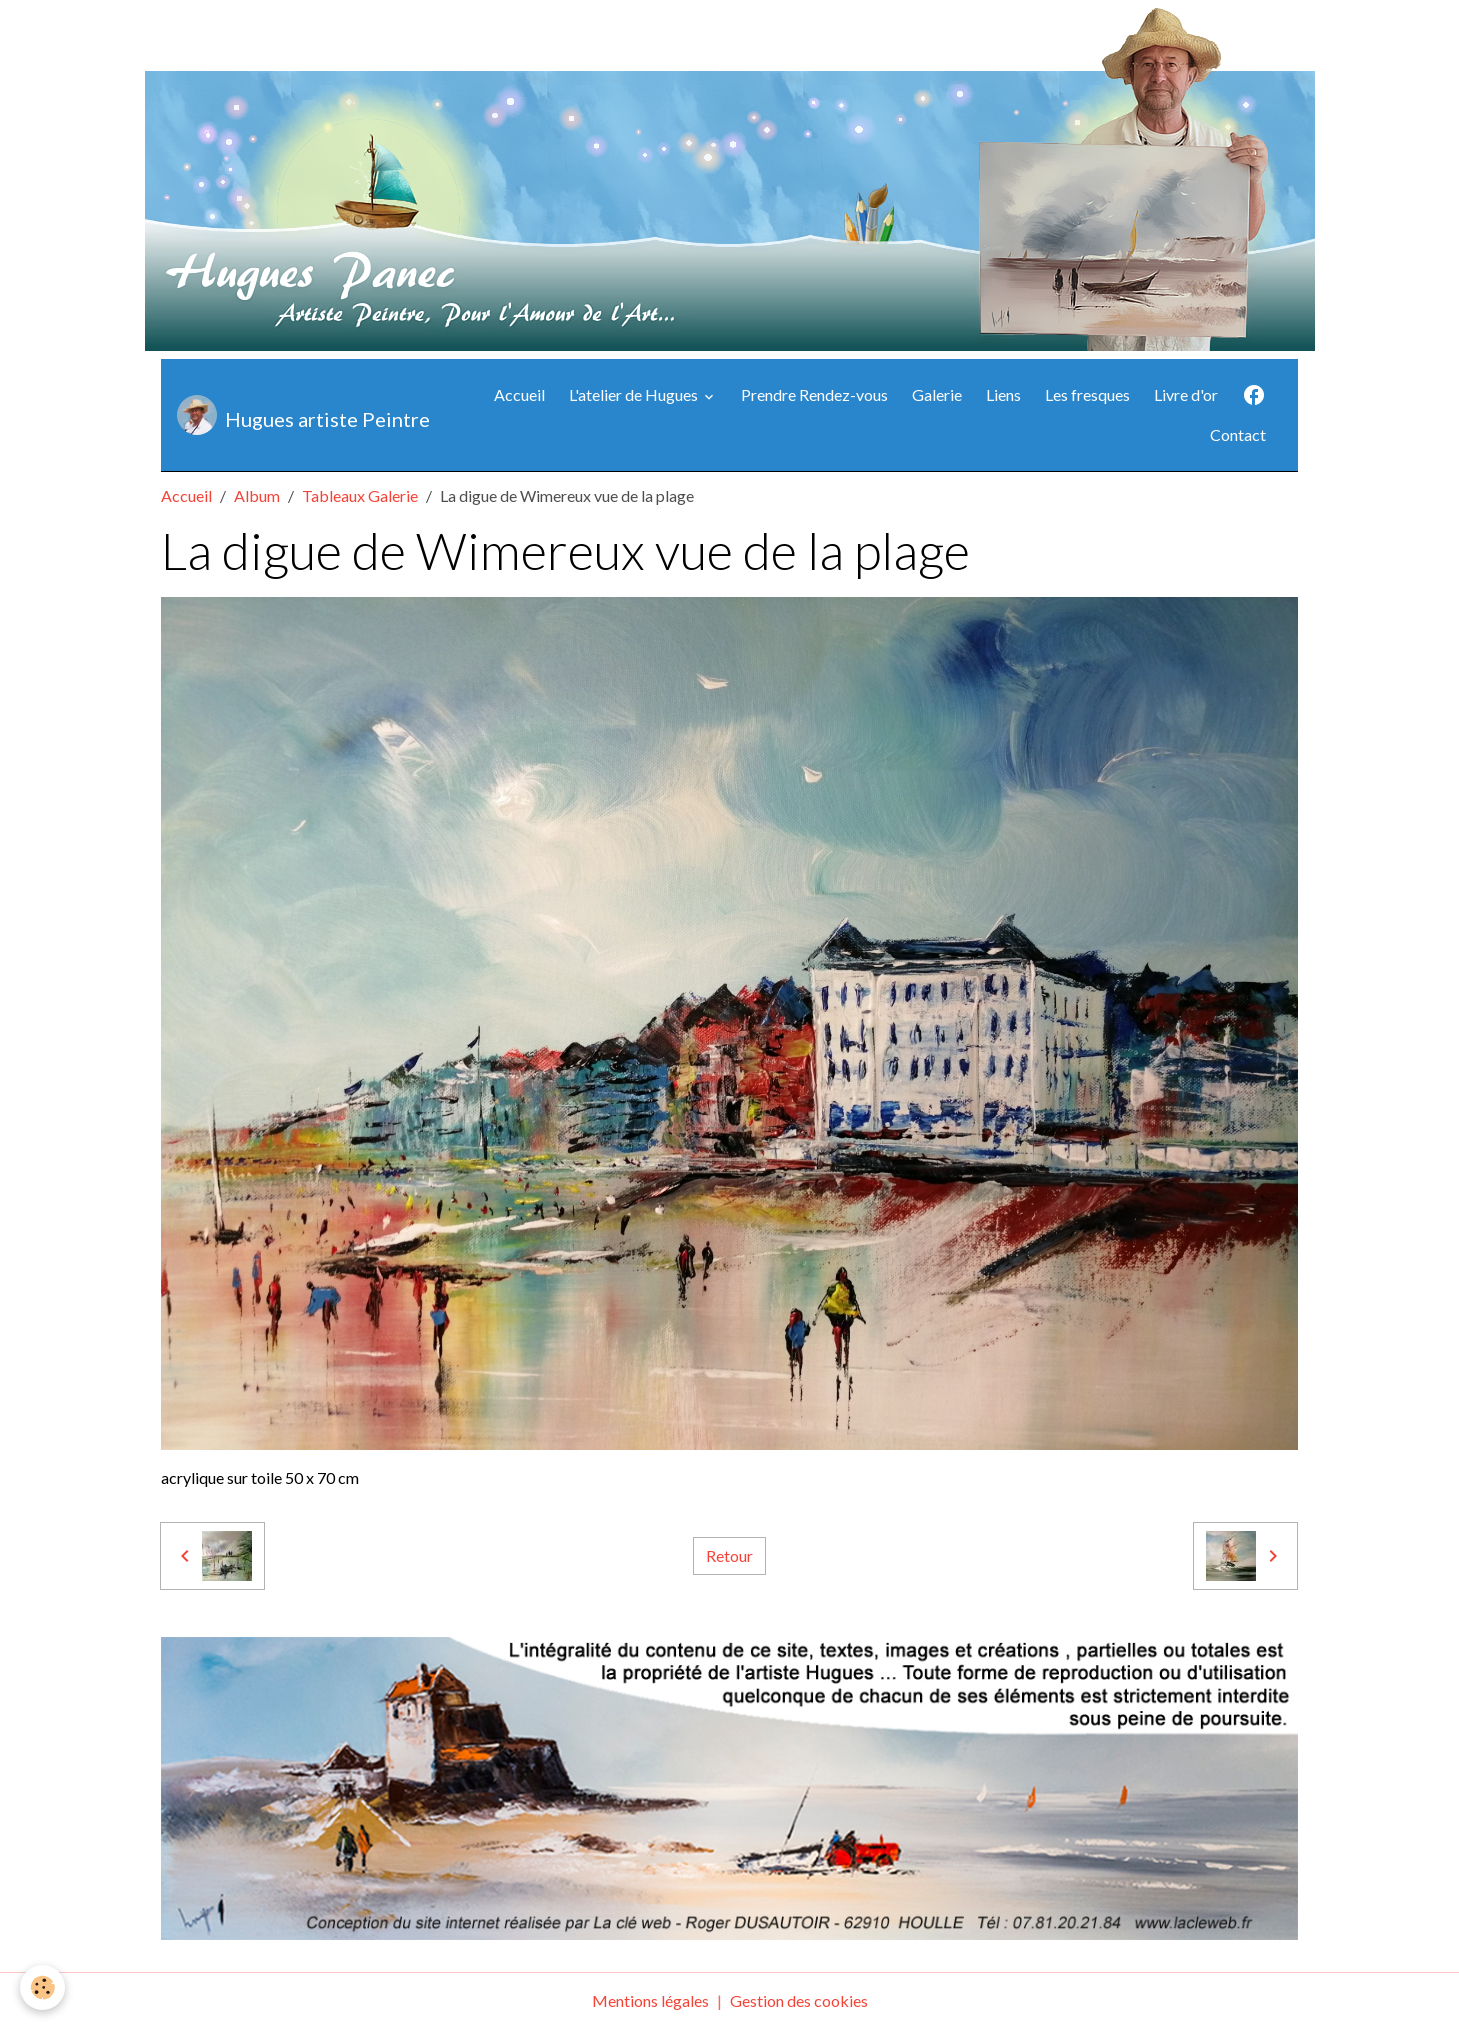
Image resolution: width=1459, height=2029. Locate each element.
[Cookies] (42, 1987)
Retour (729, 1555)
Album (257, 495)
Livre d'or (1186, 394)
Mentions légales (650, 2000)
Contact (1238, 434)
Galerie (937, 394)
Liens (1003, 394)
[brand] (299, 415)
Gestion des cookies (799, 2000)
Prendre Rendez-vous (814, 394)
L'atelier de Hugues (635, 394)
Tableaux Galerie (360, 495)
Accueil (519, 394)
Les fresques (1087, 394)
